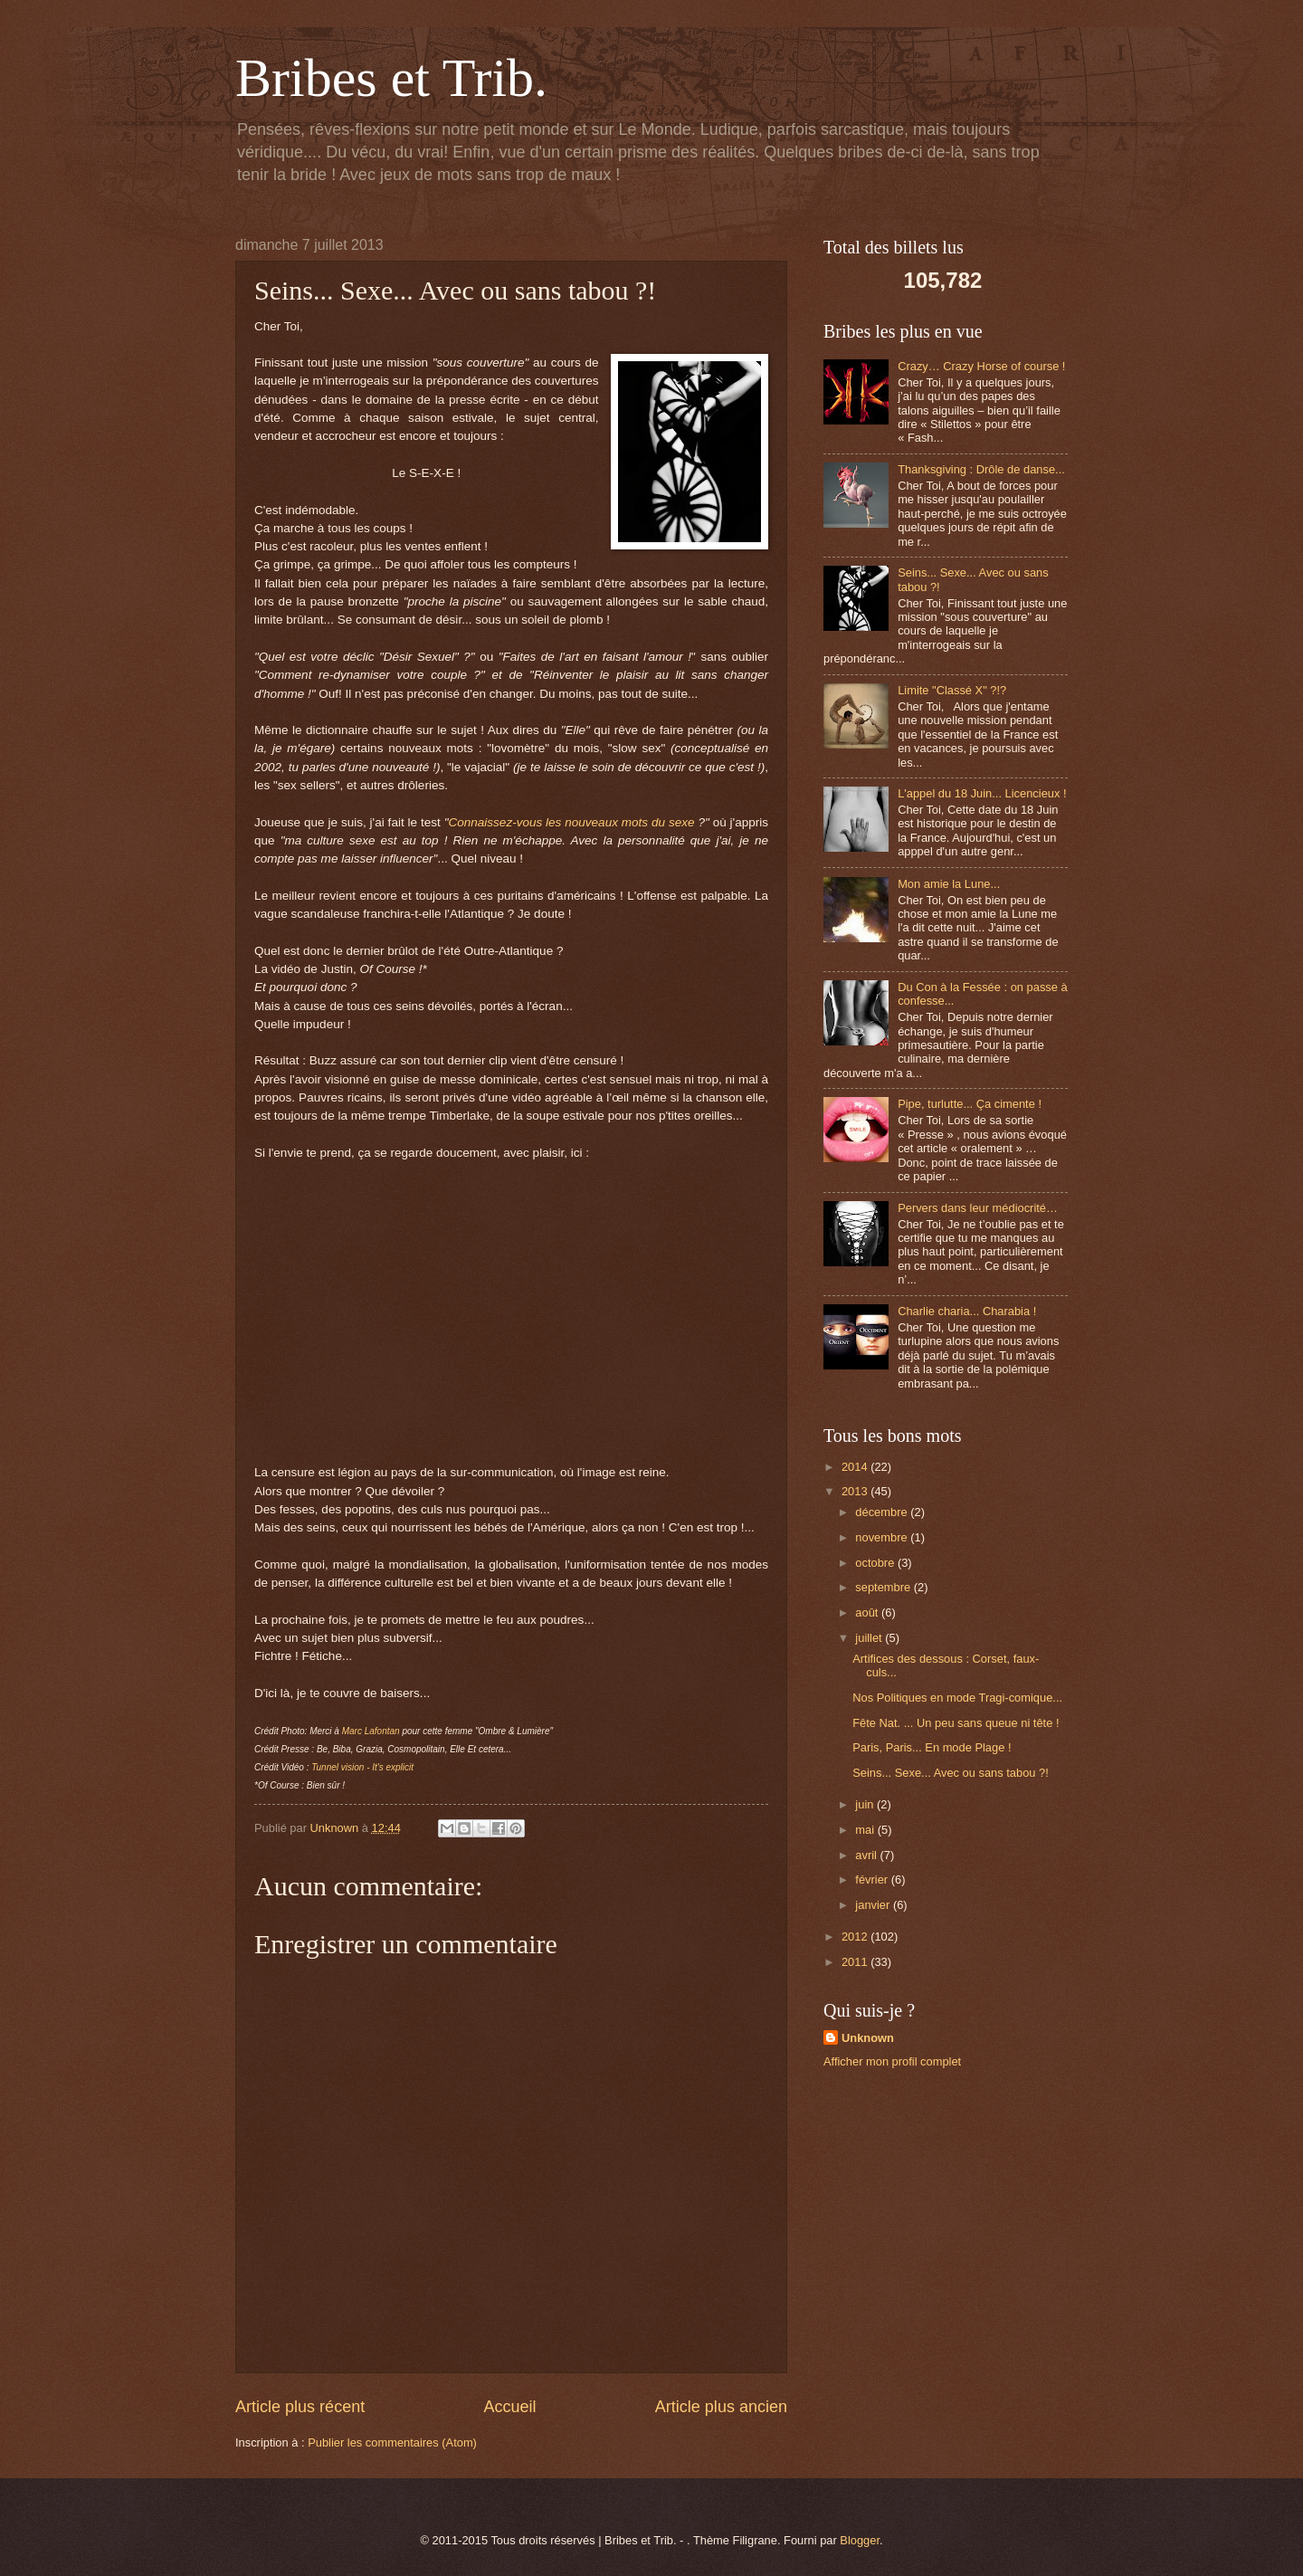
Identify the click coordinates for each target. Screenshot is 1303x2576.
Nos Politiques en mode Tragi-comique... (957, 1697)
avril (867, 1855)
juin (866, 1804)
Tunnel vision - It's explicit (362, 1767)
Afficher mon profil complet (892, 2061)
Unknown (868, 2038)
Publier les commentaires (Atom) (392, 2442)
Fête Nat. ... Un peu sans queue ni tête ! (955, 1723)
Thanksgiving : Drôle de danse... (981, 469)
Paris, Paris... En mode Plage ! (931, 1747)
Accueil (509, 2407)
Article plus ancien (721, 2407)
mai (866, 1830)
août (868, 1612)
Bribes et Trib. (391, 78)
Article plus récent (300, 2407)
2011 (856, 1962)
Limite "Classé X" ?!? (952, 690)
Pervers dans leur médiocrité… (978, 1208)
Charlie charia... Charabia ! (967, 1311)
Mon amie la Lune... (949, 884)
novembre (882, 1537)
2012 (856, 1936)
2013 (856, 1491)
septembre (884, 1587)
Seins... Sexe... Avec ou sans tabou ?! (950, 1772)
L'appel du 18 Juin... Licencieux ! (982, 793)
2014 (856, 1467)
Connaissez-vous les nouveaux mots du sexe (572, 822)
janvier (874, 1905)
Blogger (860, 2540)
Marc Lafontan (371, 1731)
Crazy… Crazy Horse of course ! (981, 366)
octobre (876, 1562)
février (872, 1879)
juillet (870, 1638)
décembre (882, 1512)
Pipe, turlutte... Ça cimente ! (969, 1104)
